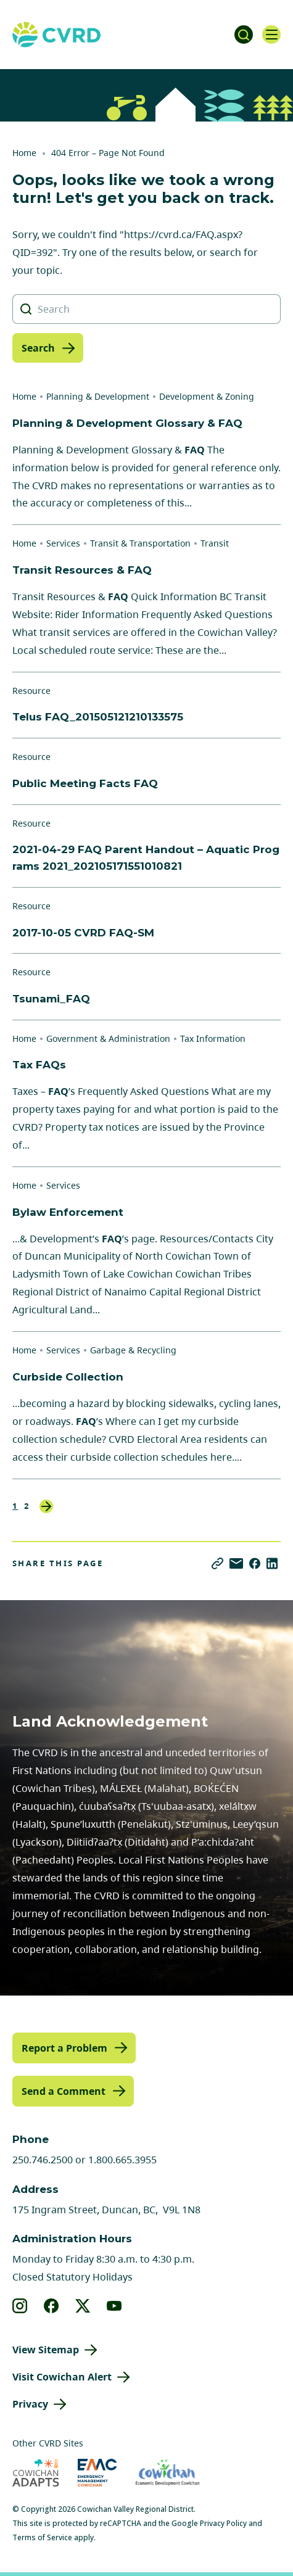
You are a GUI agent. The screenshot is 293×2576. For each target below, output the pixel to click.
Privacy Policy (223, 2523)
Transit (214, 543)
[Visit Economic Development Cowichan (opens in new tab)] (167, 2473)
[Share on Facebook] (254, 1563)
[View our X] (83, 2305)
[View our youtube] (114, 2305)
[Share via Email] (236, 1563)
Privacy (30, 2404)
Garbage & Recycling (133, 1350)
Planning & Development (97, 396)
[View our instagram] (20, 2305)
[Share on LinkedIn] (272, 1563)
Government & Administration (108, 1038)
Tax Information (213, 1038)
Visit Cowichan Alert (62, 2377)
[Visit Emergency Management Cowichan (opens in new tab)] (97, 2473)
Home (24, 153)
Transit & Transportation (140, 543)
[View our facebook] (51, 2305)
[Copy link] (217, 1563)
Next (46, 1506)
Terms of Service (42, 2537)
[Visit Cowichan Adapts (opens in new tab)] (35, 2473)
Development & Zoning (206, 396)
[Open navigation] (271, 34)
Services (63, 543)
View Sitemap (45, 2349)
